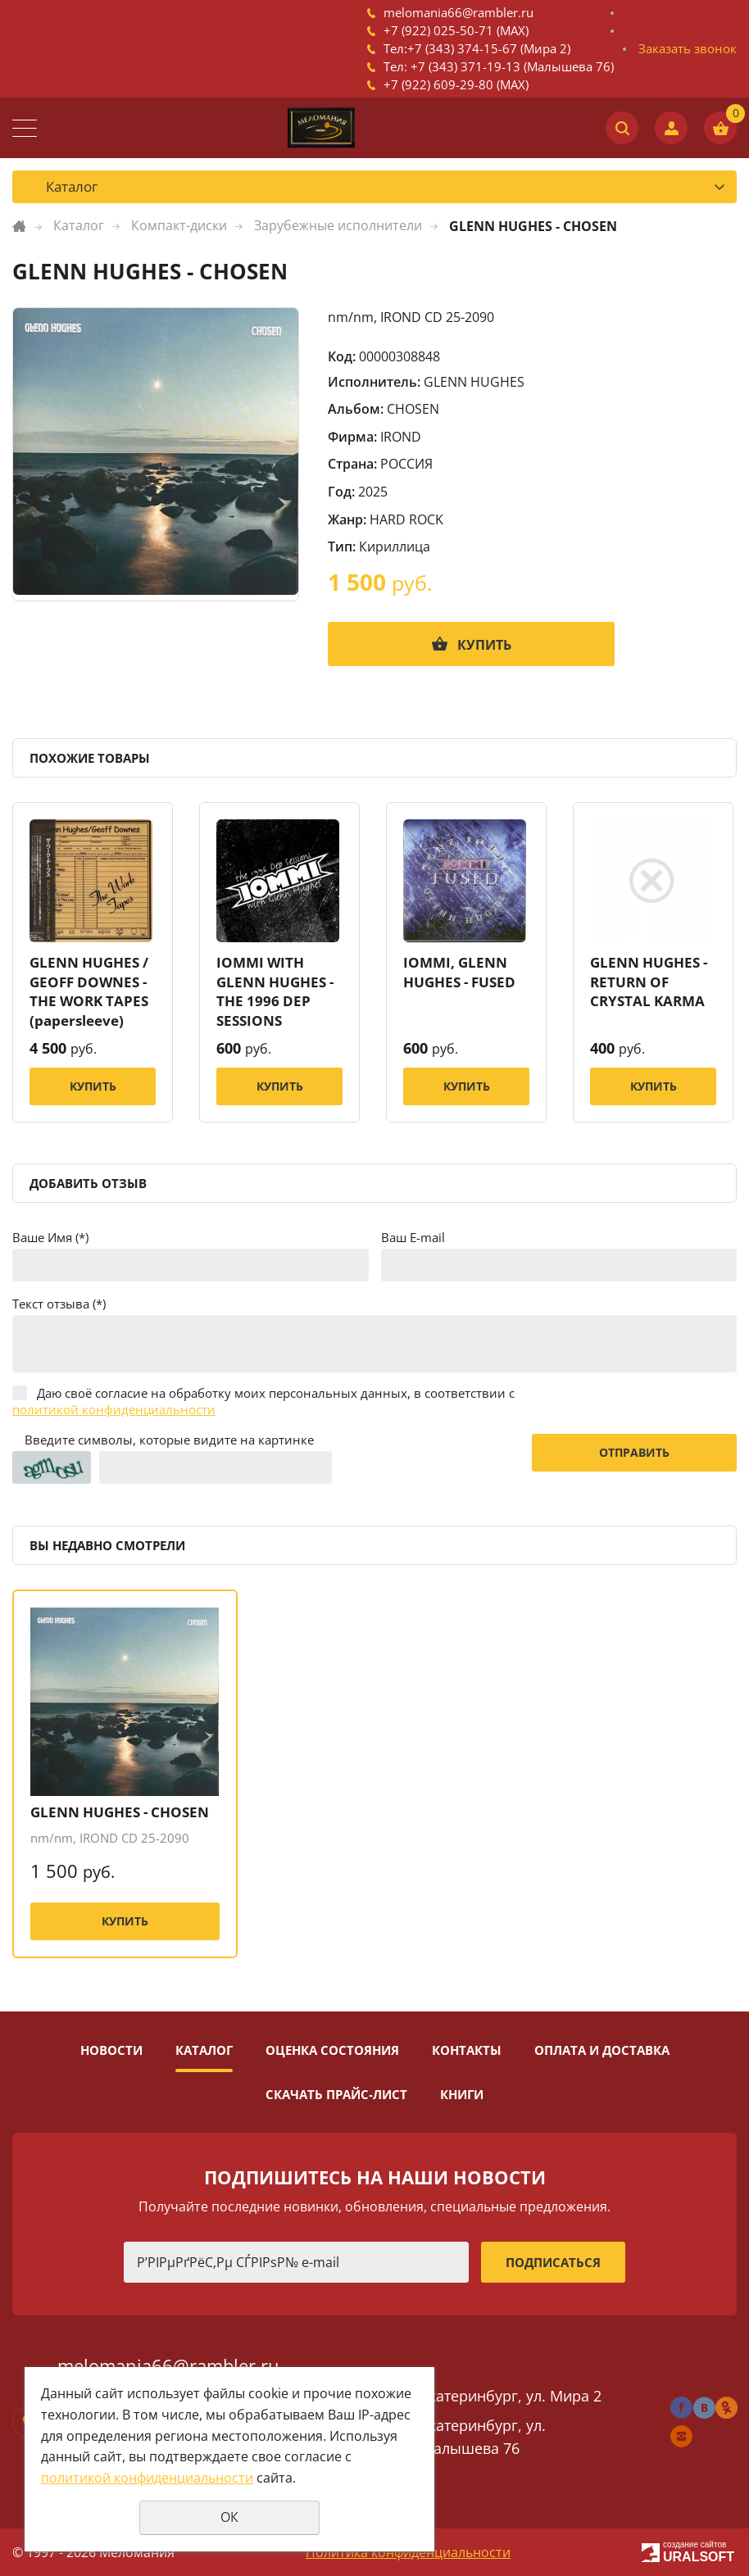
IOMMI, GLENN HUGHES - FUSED (459, 972)
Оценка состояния (332, 2050)
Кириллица (394, 546)
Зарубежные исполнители (338, 225)
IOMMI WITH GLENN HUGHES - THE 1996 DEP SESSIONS (275, 991)
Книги (461, 2094)
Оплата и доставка (602, 2050)
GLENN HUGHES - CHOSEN (119, 1812)
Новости (111, 2050)
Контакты (467, 2050)
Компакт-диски (179, 225)
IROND (400, 437)
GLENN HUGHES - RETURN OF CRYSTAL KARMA (648, 982)
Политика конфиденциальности (408, 2552)
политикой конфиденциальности (114, 1409)
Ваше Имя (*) (50, 1237)
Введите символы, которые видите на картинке (169, 1439)
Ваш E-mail (413, 1237)
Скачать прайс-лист (336, 2094)
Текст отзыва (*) (59, 1303)
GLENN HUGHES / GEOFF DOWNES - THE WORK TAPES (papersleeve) (89, 991)
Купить (484, 645)
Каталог (78, 225)
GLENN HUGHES (474, 382)
